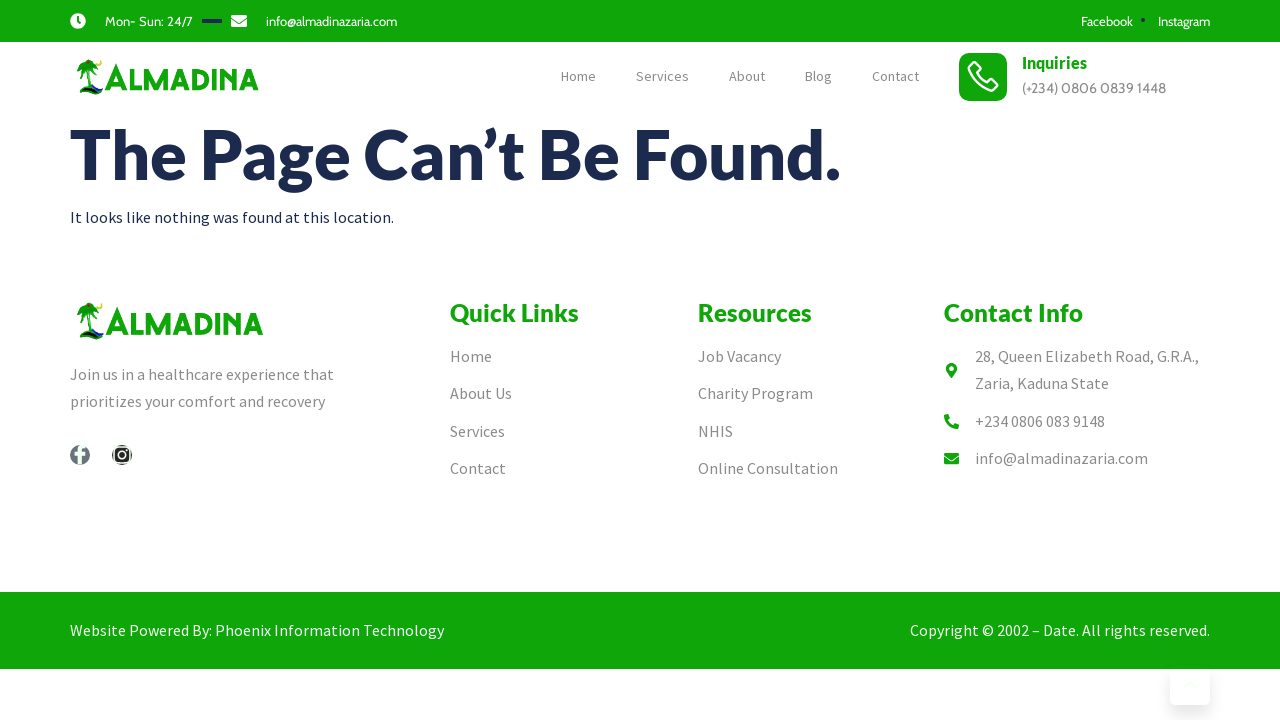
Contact (895, 76)
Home (578, 76)
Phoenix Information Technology (329, 630)
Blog (818, 76)
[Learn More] (1190, 685)
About (747, 76)
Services (662, 76)
